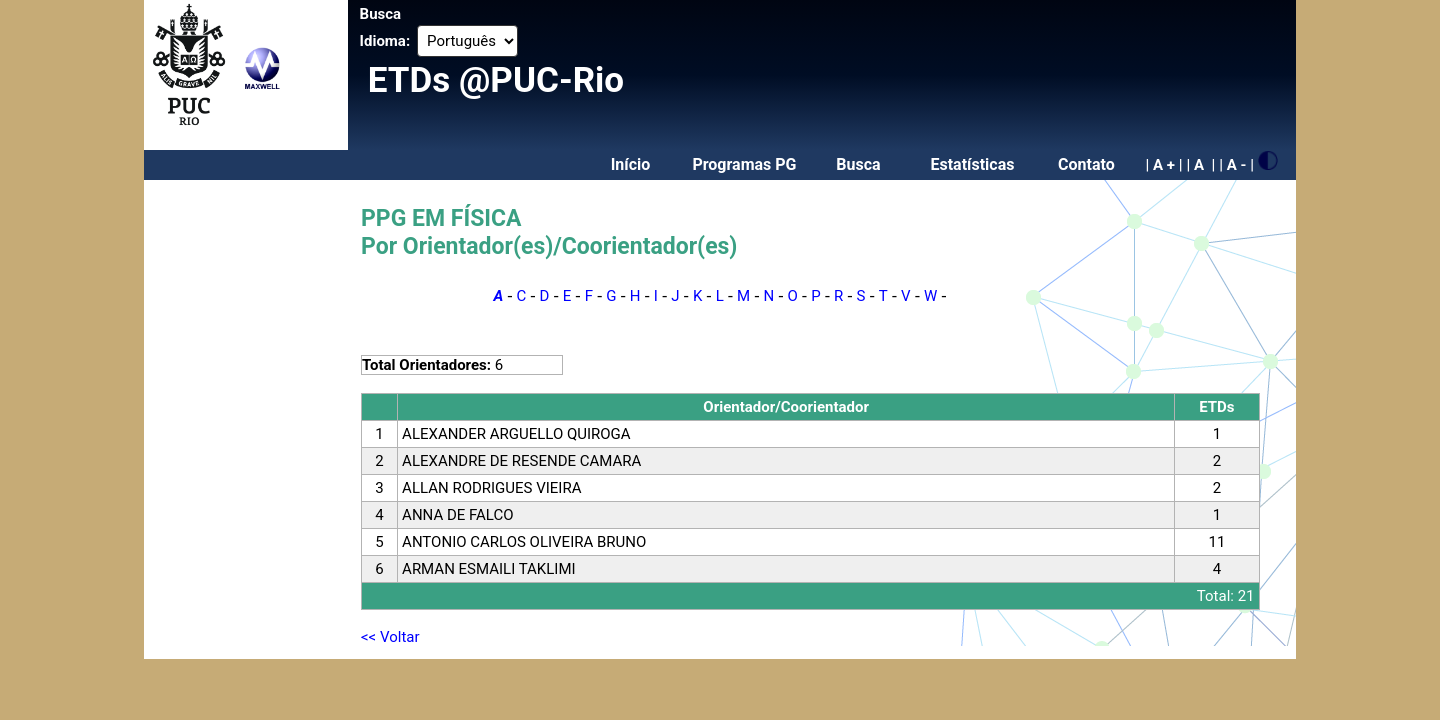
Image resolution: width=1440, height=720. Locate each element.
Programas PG (744, 164)
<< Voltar (390, 637)
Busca (381, 14)
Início (631, 164)
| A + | (1163, 165)
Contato (1086, 164)
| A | (1200, 165)
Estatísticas (972, 164)
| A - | (1236, 165)
